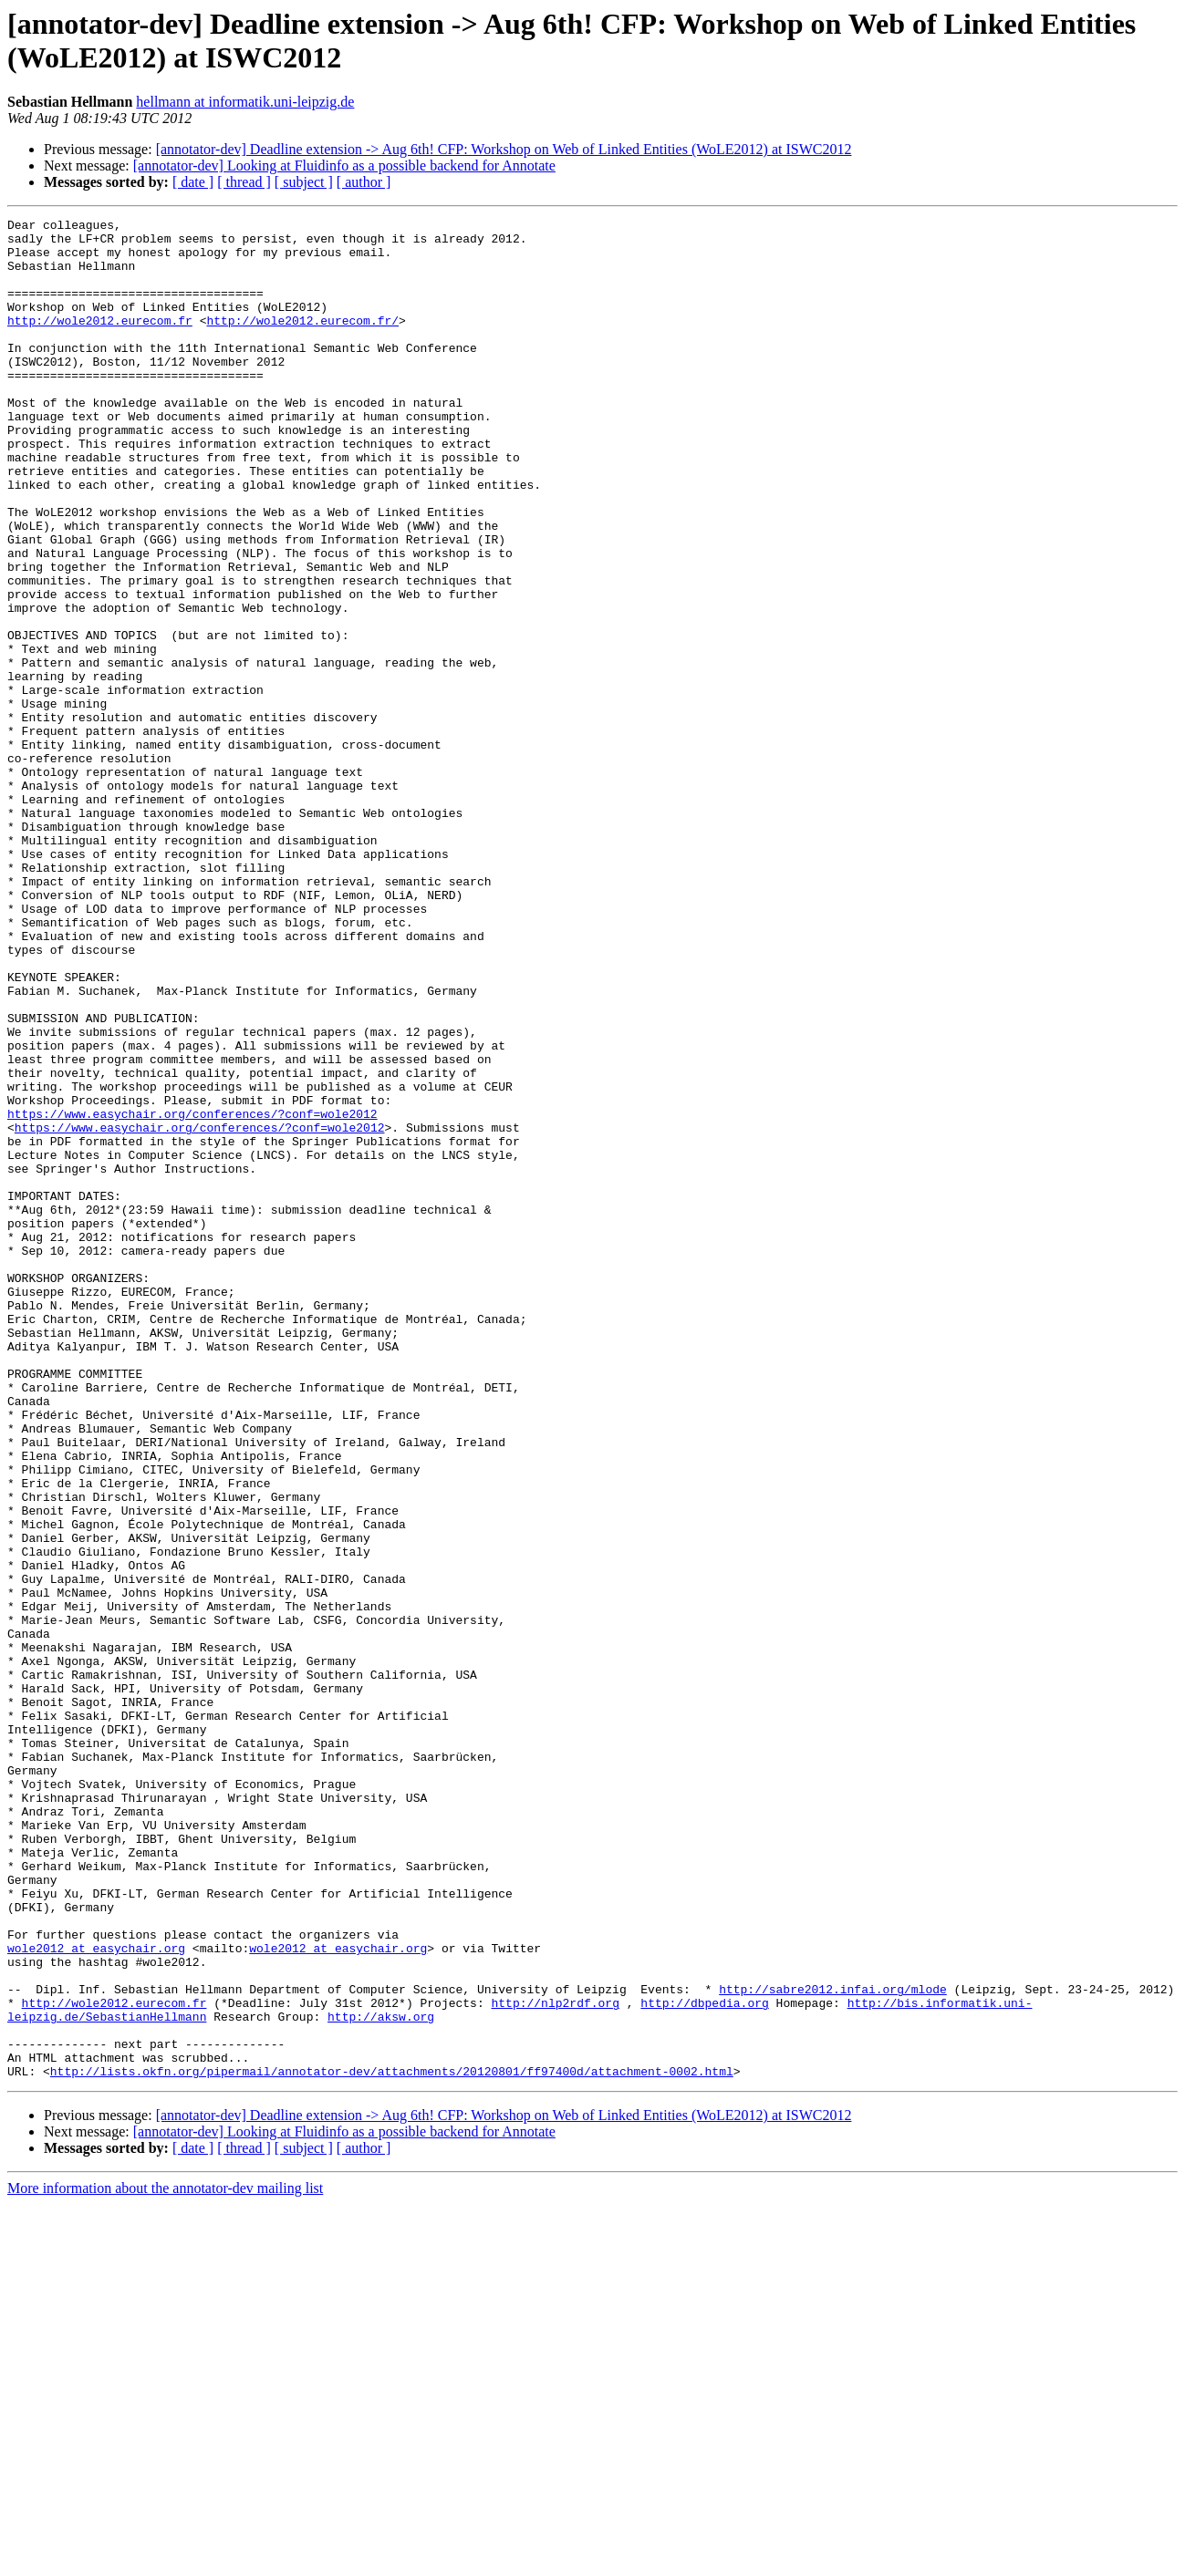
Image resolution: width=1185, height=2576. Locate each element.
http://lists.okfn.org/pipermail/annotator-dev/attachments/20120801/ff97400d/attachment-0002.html (391, 2443)
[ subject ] (304, 182)
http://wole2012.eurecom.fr (99, 342)
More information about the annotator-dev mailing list (165, 2560)
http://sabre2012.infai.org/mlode (833, 2344)
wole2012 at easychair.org (96, 2295)
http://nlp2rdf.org (554, 2361)
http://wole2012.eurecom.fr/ (302, 342)
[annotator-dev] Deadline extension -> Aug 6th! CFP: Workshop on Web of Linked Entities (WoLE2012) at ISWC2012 (504, 149)
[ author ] (364, 182)
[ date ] (192, 182)
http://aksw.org (380, 2377)
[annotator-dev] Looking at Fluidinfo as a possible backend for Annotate (344, 165)
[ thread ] (244, 182)
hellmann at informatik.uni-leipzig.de (245, 101)
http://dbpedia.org (704, 2361)
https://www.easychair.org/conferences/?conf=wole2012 (192, 1294)
